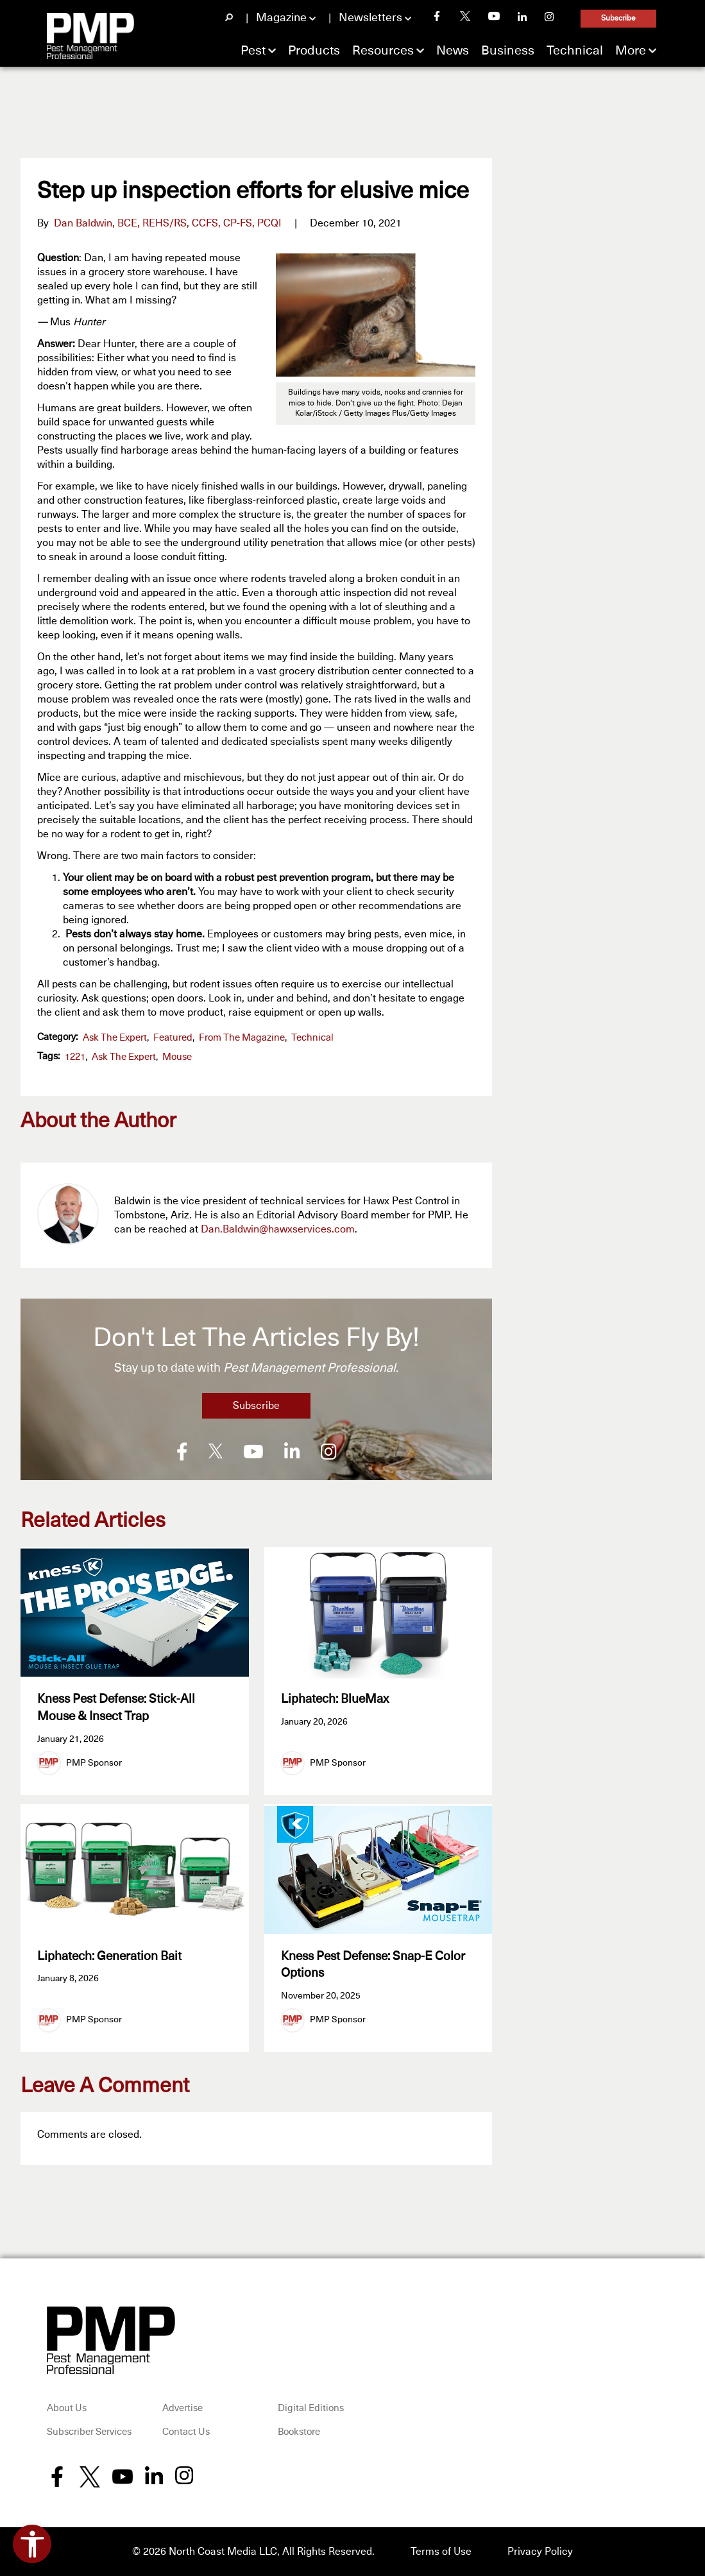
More (630, 50)
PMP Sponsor (94, 1763)
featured (172, 1038)
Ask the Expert (115, 1038)
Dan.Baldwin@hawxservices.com (278, 1229)
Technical (575, 50)
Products (314, 50)
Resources (383, 50)
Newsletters (370, 18)
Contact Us (186, 2432)
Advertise (182, 2408)
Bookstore (299, 2432)
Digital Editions (311, 2408)
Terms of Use (441, 2551)
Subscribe (618, 18)
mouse (177, 1057)
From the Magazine (242, 1038)
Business (507, 50)
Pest (253, 50)
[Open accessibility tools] (32, 2544)
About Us (67, 2408)
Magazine (281, 18)
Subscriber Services (89, 2432)
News (452, 50)
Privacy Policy (540, 2551)
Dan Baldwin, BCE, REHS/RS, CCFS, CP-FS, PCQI (168, 223)
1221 (75, 1057)
